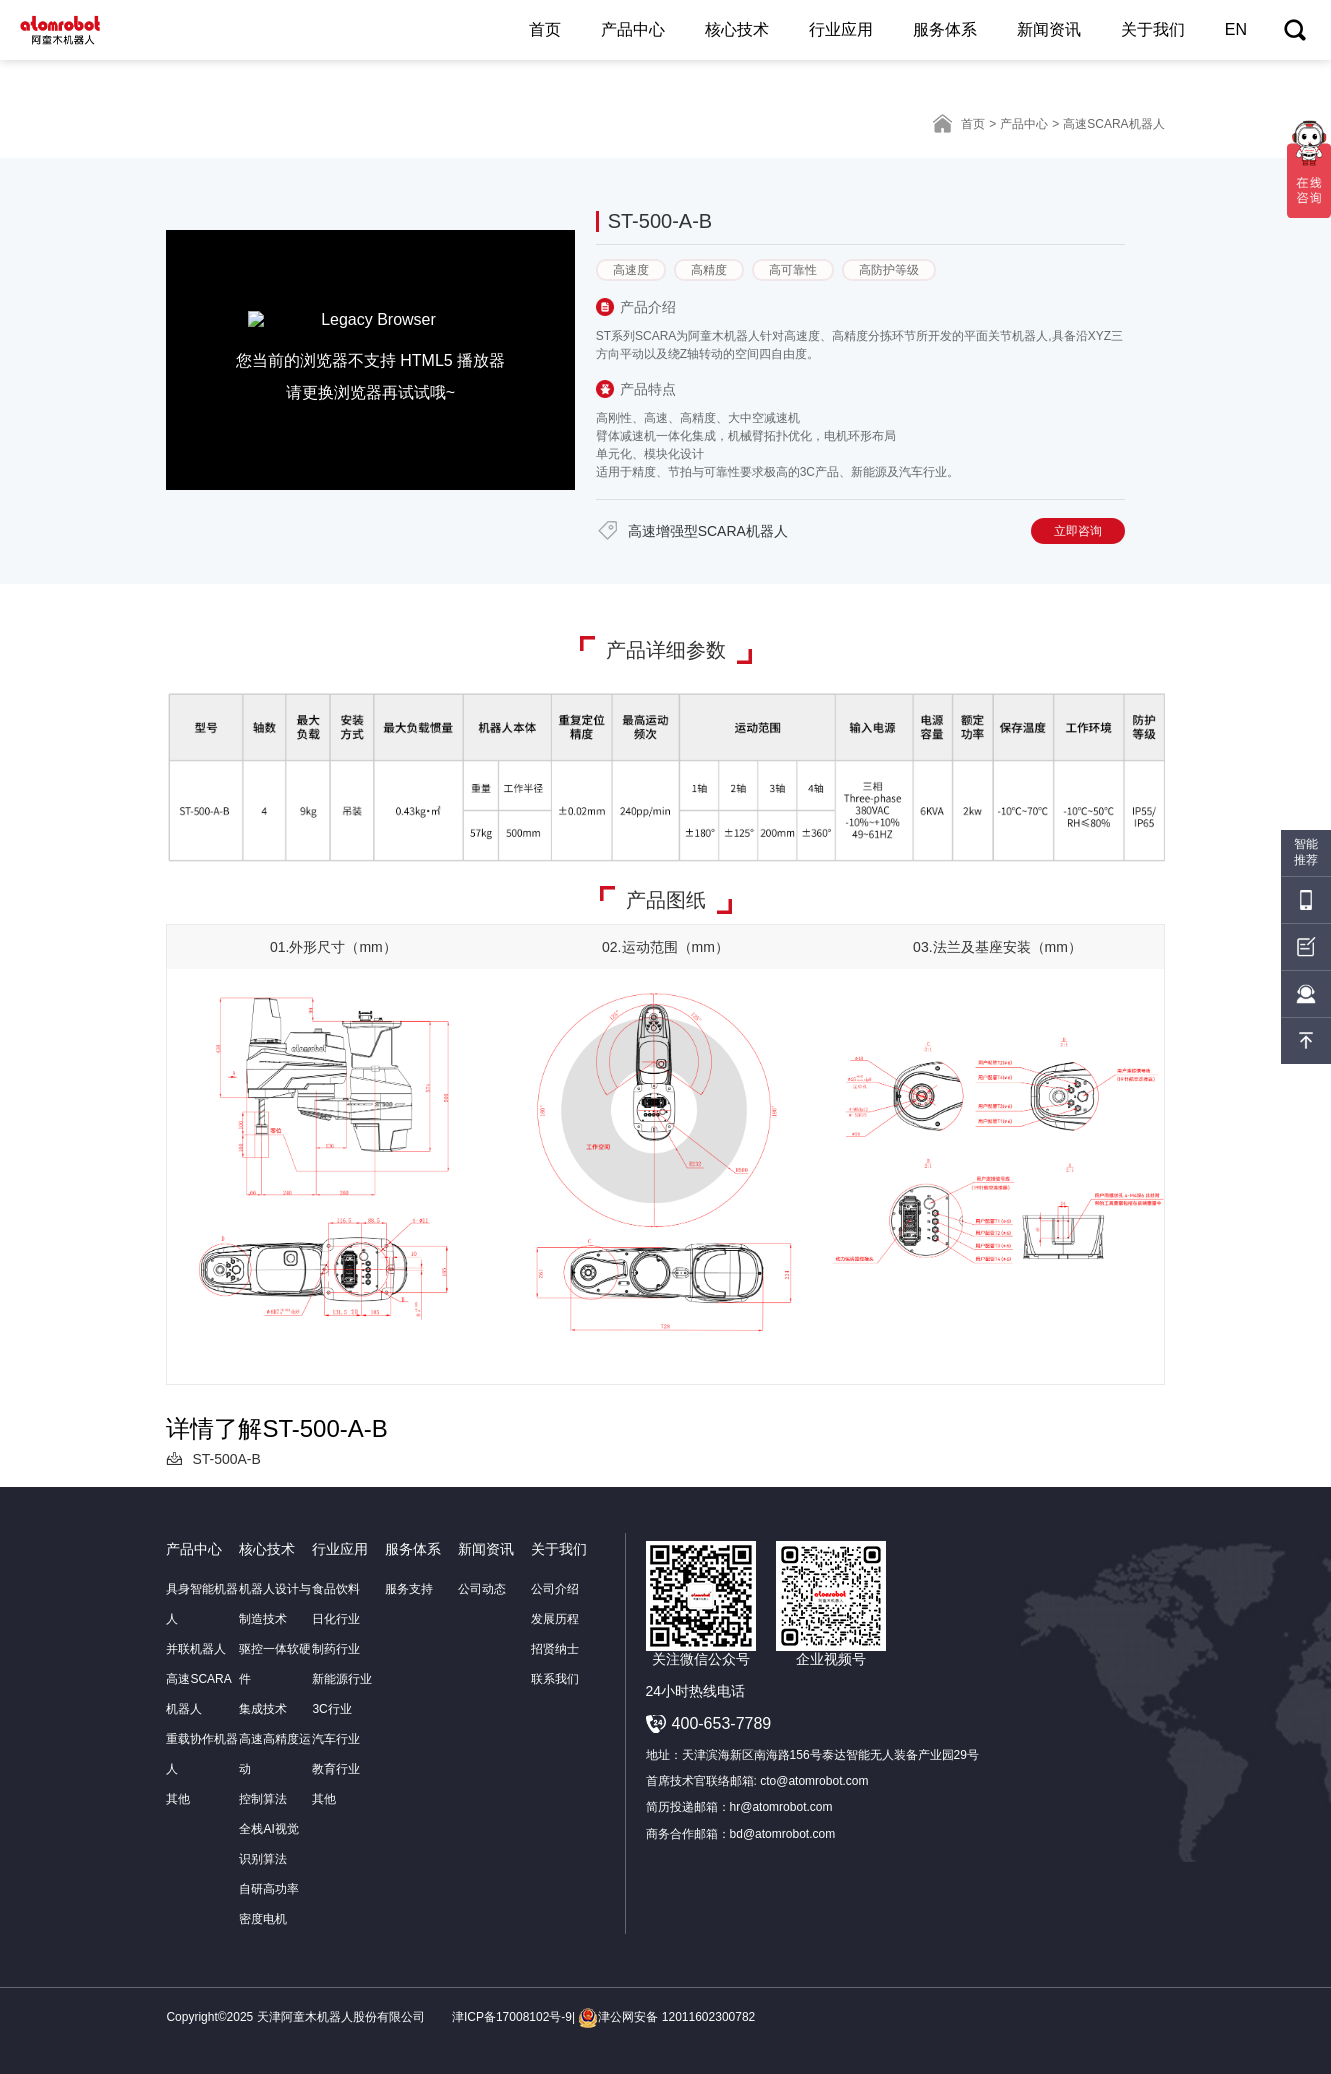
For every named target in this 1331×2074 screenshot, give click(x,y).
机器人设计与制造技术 (275, 1604)
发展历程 (555, 1619)
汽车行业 (336, 1739)
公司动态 (482, 1589)
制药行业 (336, 1649)
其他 (178, 1799)
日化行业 (336, 1619)
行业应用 (841, 29)
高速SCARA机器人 (198, 1694)
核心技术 (737, 29)
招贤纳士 (555, 1649)
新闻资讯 (1049, 29)
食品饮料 (336, 1589)
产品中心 (633, 29)
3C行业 (331, 1709)
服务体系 (945, 29)
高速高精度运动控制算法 (275, 1769)
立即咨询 (1078, 531)
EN (1236, 29)
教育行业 (336, 1769)
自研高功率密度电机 (269, 1904)
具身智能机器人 (202, 1604)
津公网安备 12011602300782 (666, 2017)
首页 (545, 29)
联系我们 (555, 1679)
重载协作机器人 (202, 1754)
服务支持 (409, 1589)
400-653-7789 (722, 1723)
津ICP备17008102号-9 (512, 2017)
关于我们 (1153, 29)
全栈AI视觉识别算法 (268, 1844)
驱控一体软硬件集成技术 (275, 1679)
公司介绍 (555, 1589)
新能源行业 (342, 1679)
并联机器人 (196, 1649)
